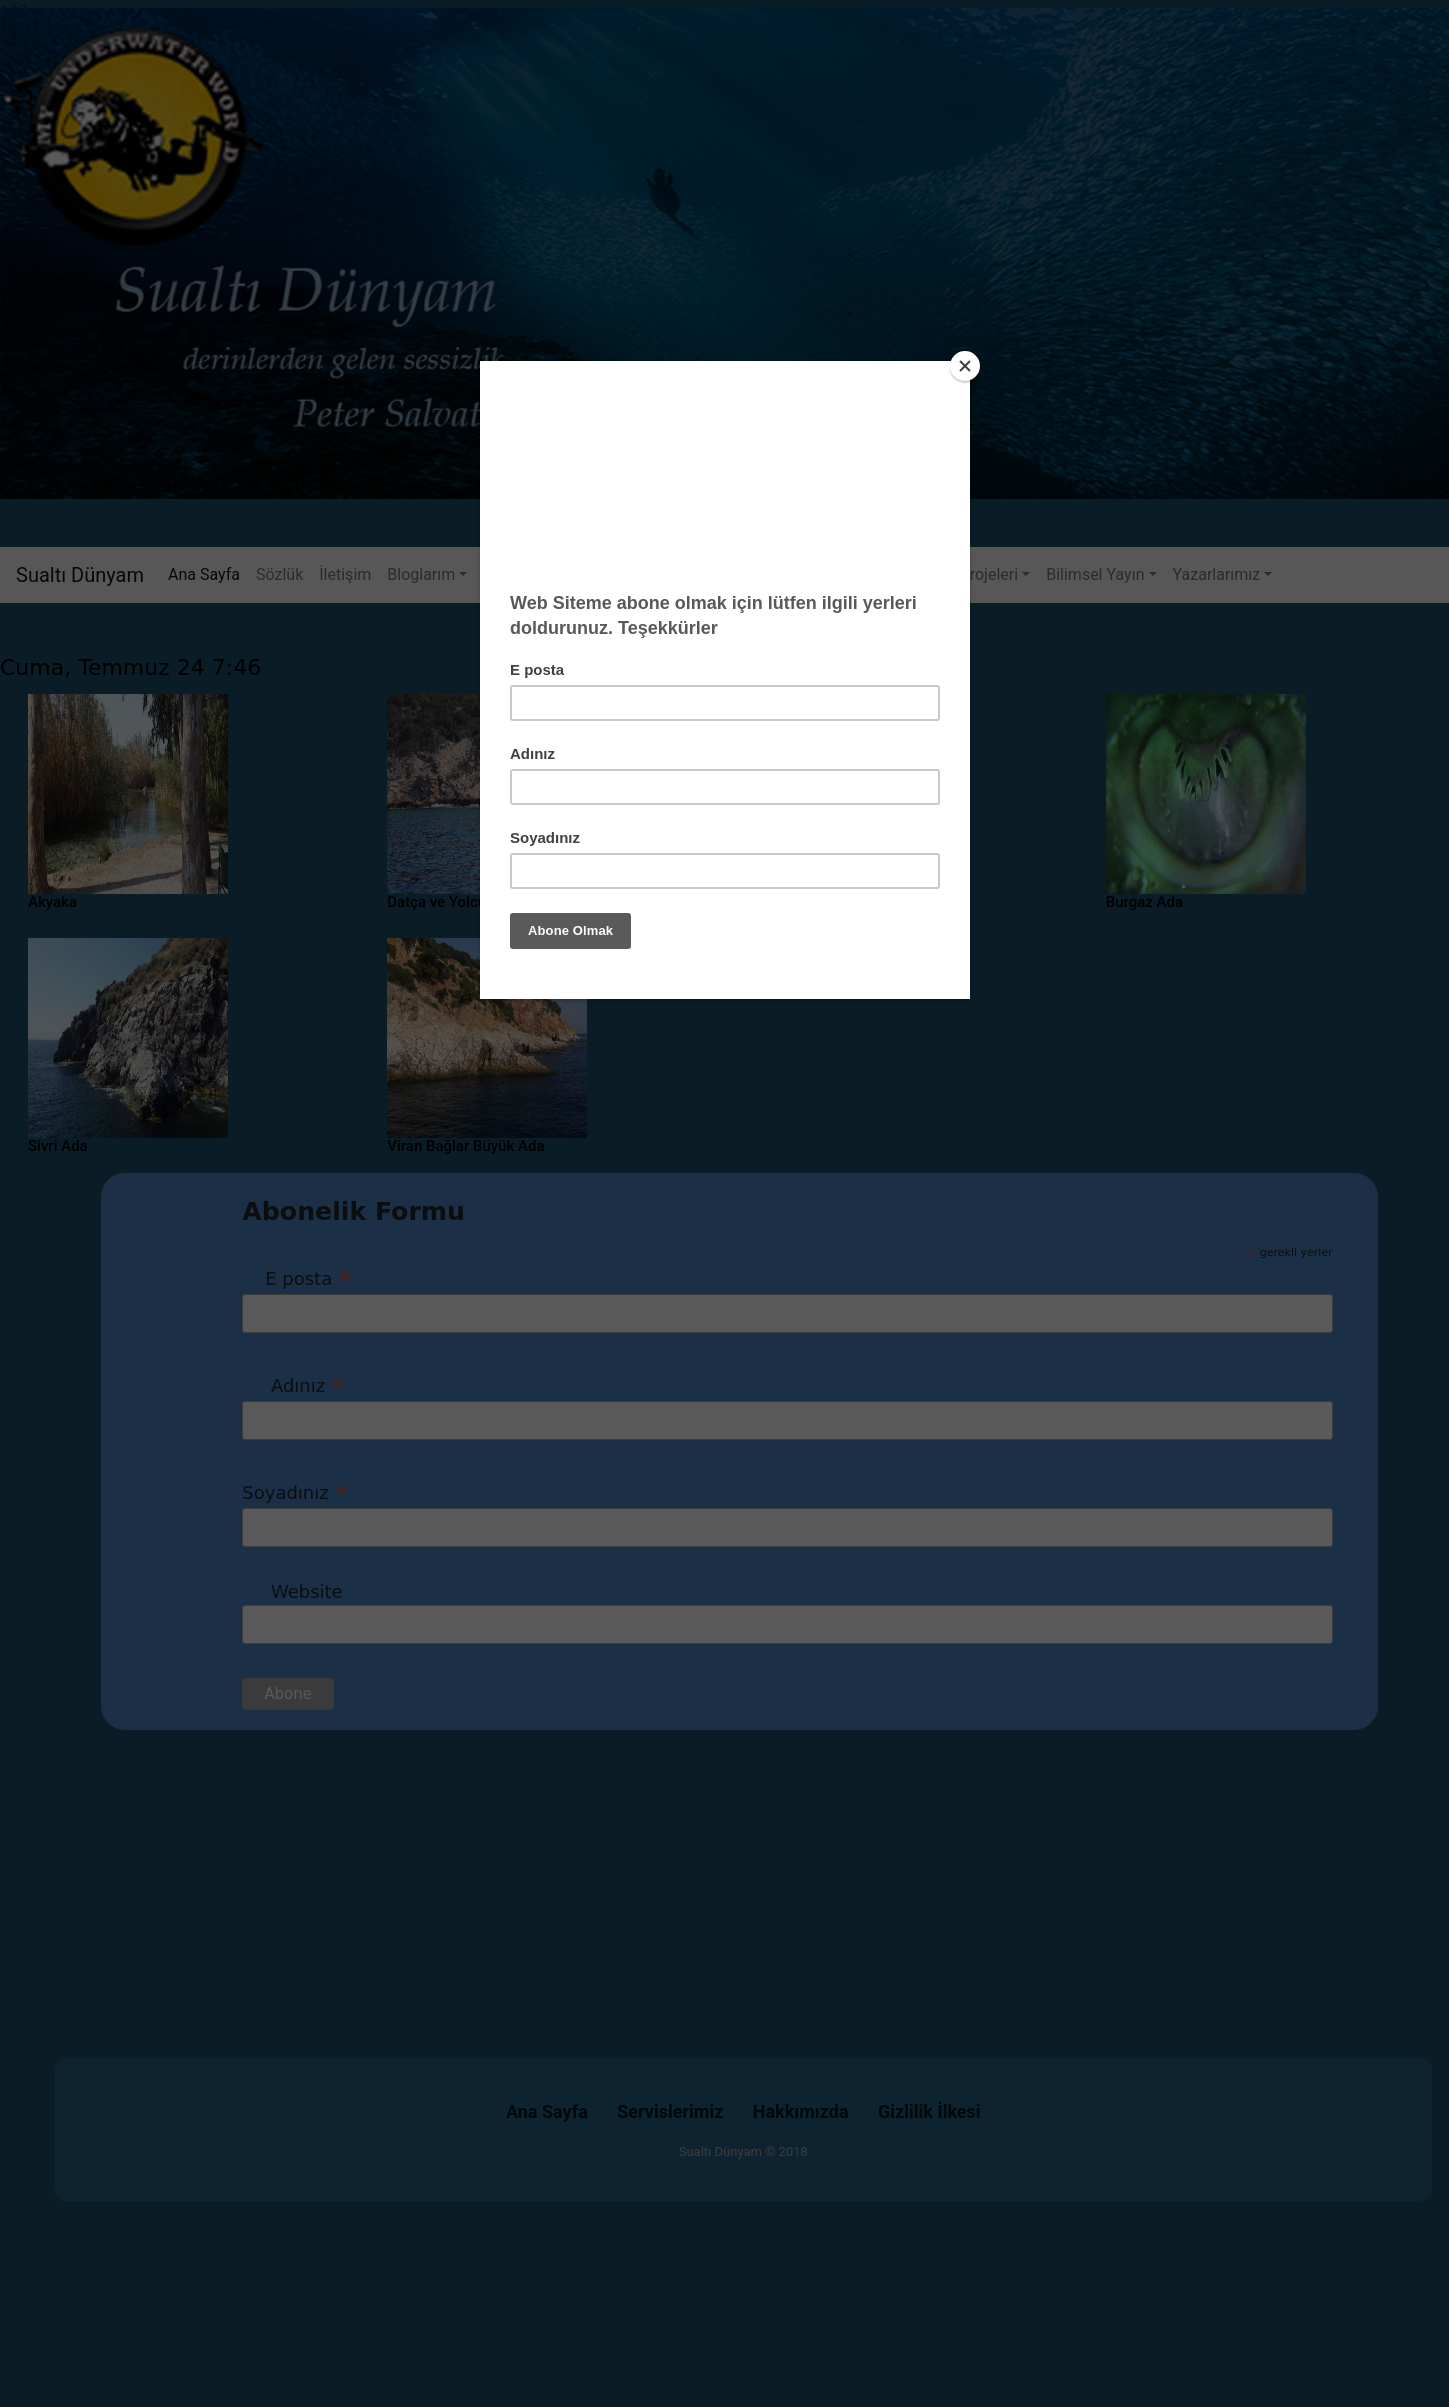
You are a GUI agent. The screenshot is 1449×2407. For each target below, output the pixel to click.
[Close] (965, 366)
